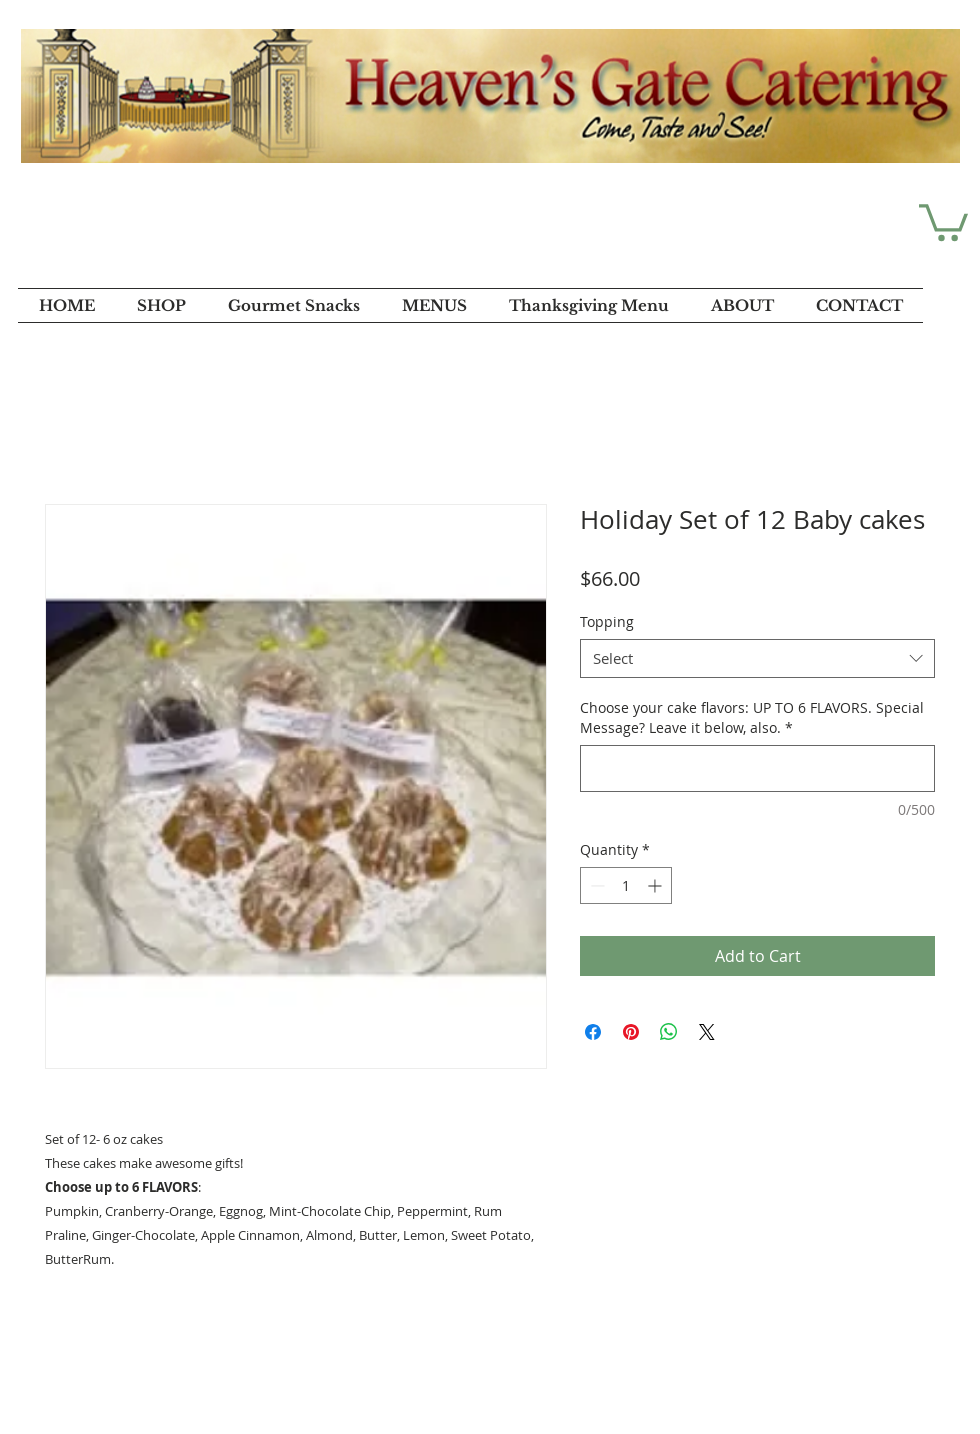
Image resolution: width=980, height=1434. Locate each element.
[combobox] (757, 658)
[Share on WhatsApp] (669, 1032)
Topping (607, 621)
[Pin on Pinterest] (631, 1032)
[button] (943, 220)
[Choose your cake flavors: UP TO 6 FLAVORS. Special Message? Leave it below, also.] (757, 768)
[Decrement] (595, 885)
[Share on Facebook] (593, 1032)
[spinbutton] (626, 885)
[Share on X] (707, 1032)
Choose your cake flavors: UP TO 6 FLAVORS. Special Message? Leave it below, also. (752, 717)
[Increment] (656, 885)
